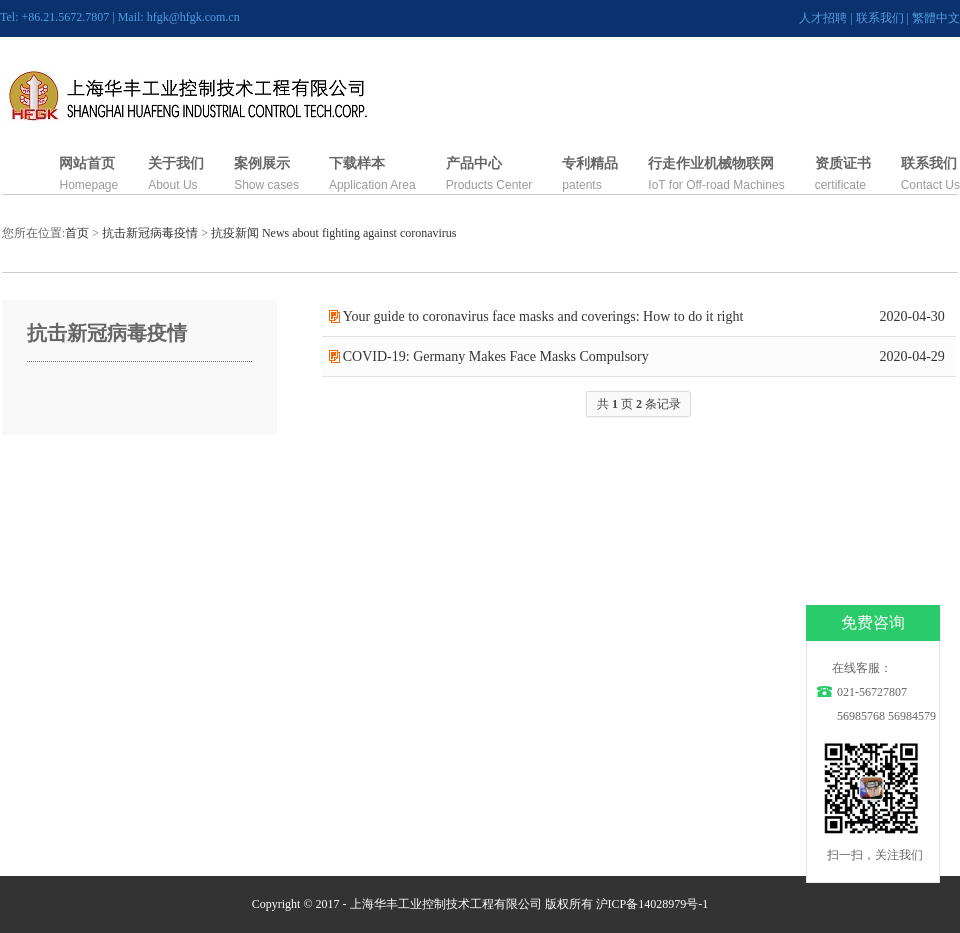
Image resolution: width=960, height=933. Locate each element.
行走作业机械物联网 (711, 163)
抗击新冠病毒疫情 (150, 233)
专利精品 (590, 163)
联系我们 (880, 18)
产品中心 (474, 163)
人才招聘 (823, 18)
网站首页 (87, 163)
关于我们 (176, 163)
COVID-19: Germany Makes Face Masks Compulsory (496, 356)
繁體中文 (936, 18)
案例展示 (262, 163)
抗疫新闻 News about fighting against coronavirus (334, 233)
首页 (77, 233)
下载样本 (357, 163)
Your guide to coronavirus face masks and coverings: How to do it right (543, 316)
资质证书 (843, 163)
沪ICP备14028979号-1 (652, 904)
